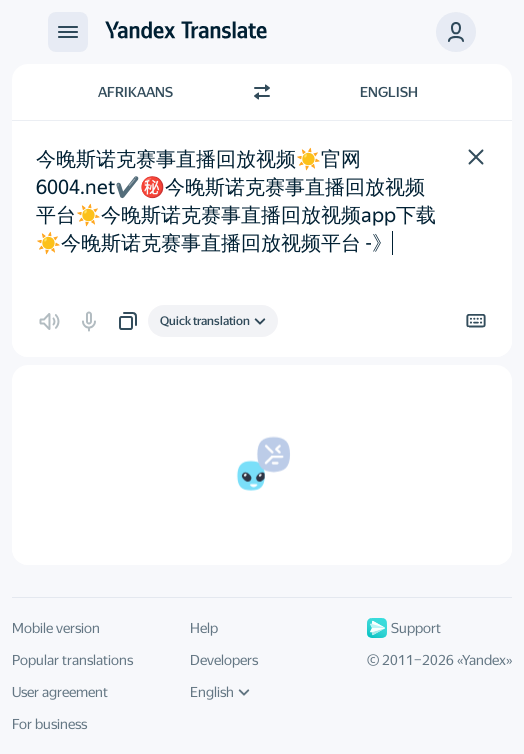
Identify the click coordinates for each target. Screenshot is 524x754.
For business (49, 724)
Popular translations (72, 660)
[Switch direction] (262, 92)
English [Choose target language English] (389, 92)
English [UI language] (220, 692)
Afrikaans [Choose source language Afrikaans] (135, 92)
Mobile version (56, 628)
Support (404, 628)
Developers (224, 660)
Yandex (484, 660)
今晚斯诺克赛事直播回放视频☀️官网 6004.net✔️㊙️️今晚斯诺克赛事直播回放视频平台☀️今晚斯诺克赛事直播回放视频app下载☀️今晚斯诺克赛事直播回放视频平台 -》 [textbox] (236, 201)
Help (204, 628)
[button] (456, 32)
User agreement (60, 692)
